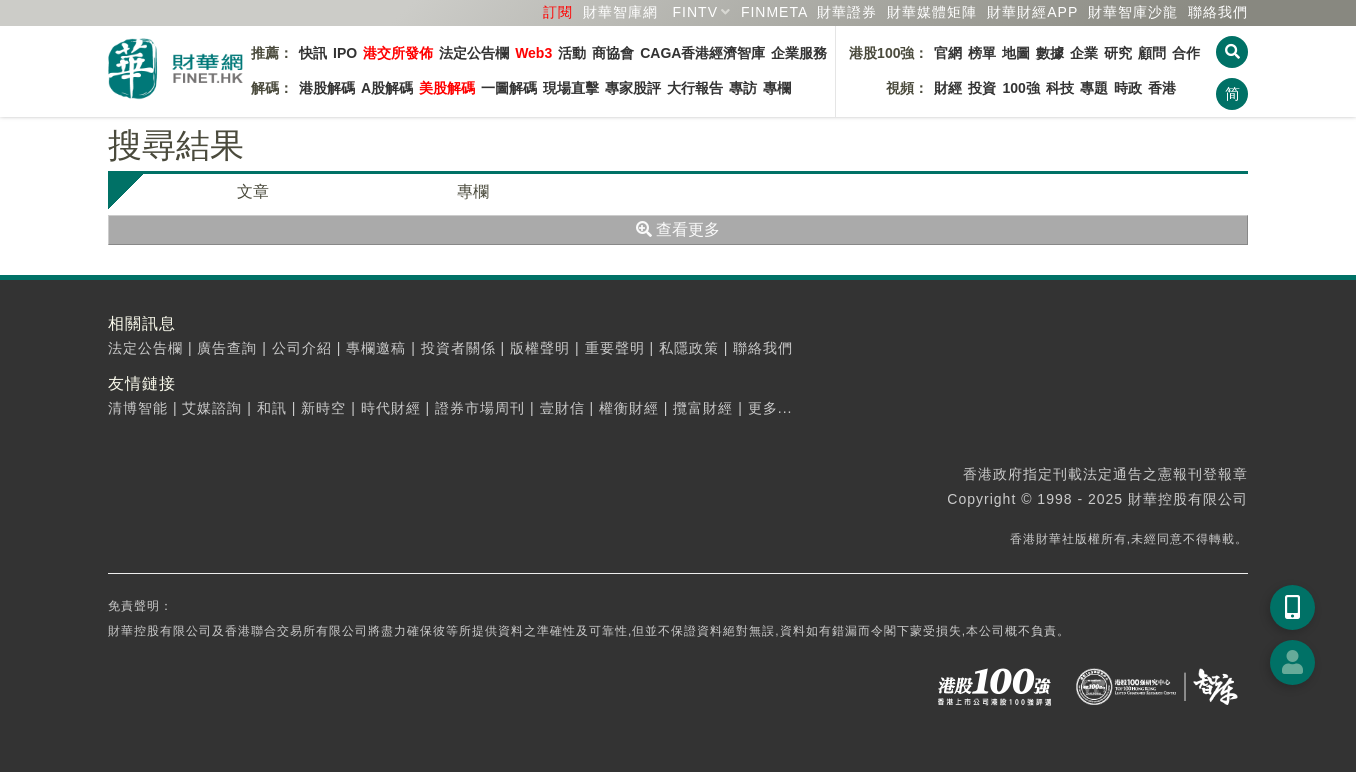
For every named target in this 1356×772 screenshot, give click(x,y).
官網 (948, 53)
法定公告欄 (474, 53)
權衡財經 (629, 408)
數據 (1050, 53)
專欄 (777, 88)
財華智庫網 (620, 12)
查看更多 (678, 229)
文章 (253, 191)
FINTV (695, 12)
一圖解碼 (509, 88)
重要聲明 (615, 348)
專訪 (743, 88)
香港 (1162, 88)
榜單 (982, 53)
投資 (982, 88)
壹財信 (562, 408)
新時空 (323, 408)
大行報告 (695, 88)
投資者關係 (458, 348)
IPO (345, 53)
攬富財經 (703, 408)
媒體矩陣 (932, 12)
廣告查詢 (227, 348)
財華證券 (847, 12)
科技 (1060, 88)
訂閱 (558, 12)
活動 (572, 53)
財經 (948, 88)
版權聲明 (540, 348)
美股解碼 (447, 88)
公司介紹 (302, 348)
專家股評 (633, 88)
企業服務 (799, 53)
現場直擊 (571, 88)
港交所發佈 (398, 53)
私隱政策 (689, 348)
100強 (1020, 88)
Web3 (533, 53)
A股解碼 (387, 88)
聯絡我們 (1218, 12)
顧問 (1152, 53)
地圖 (1016, 53)
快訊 (313, 53)
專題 (1094, 88)
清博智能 (138, 408)
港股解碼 (327, 88)
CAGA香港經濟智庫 (702, 53)
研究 (1118, 53)
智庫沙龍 (1133, 12)
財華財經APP (1032, 12)
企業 (1084, 53)
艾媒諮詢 (212, 408)
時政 (1128, 88)
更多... (770, 408)
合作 (1186, 53)
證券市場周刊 (480, 408)
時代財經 (391, 408)
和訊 (272, 408)
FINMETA (774, 12)
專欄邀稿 (376, 348)
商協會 (613, 53)
